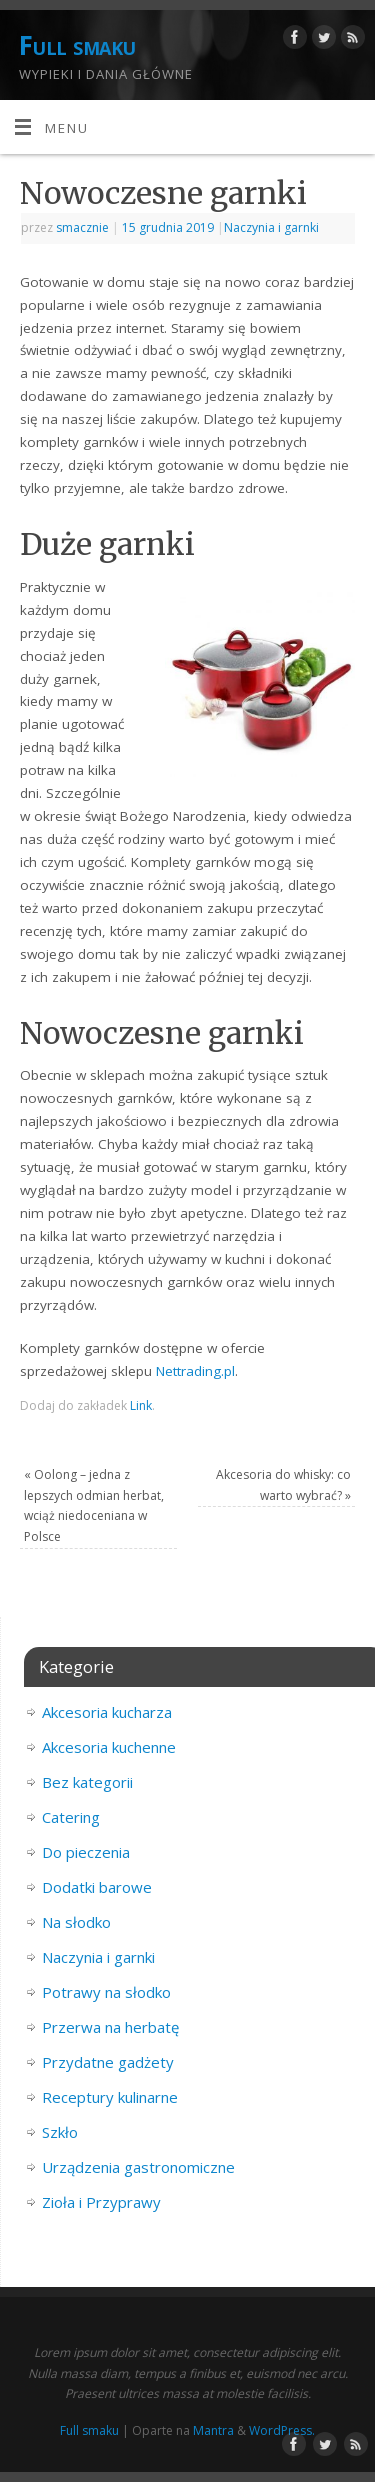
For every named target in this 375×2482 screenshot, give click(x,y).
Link (141, 1405)
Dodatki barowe (97, 1887)
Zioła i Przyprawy (101, 2202)
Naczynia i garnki (271, 227)
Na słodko (76, 1922)
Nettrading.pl (195, 1371)
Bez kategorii (87, 1782)
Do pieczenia (86, 1852)
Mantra (213, 2430)
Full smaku (77, 45)
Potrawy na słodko (106, 1992)
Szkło (60, 2132)
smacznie (82, 227)
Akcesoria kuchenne (109, 1747)
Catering (71, 1817)
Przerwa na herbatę (110, 2027)
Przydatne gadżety (108, 2062)
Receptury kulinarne (110, 2097)
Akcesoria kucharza (107, 1712)
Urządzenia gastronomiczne (138, 2167)
